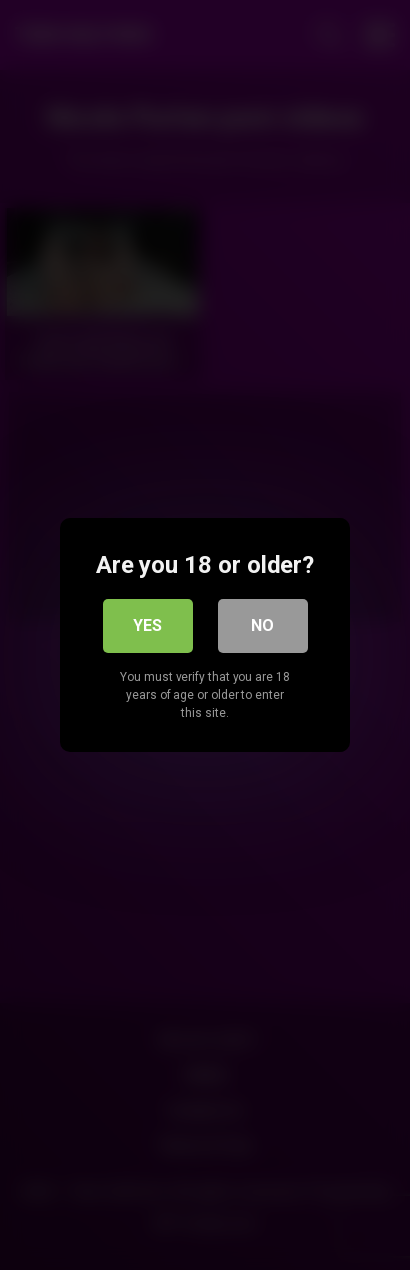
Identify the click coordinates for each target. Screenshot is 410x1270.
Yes (147, 625)
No (262, 625)
